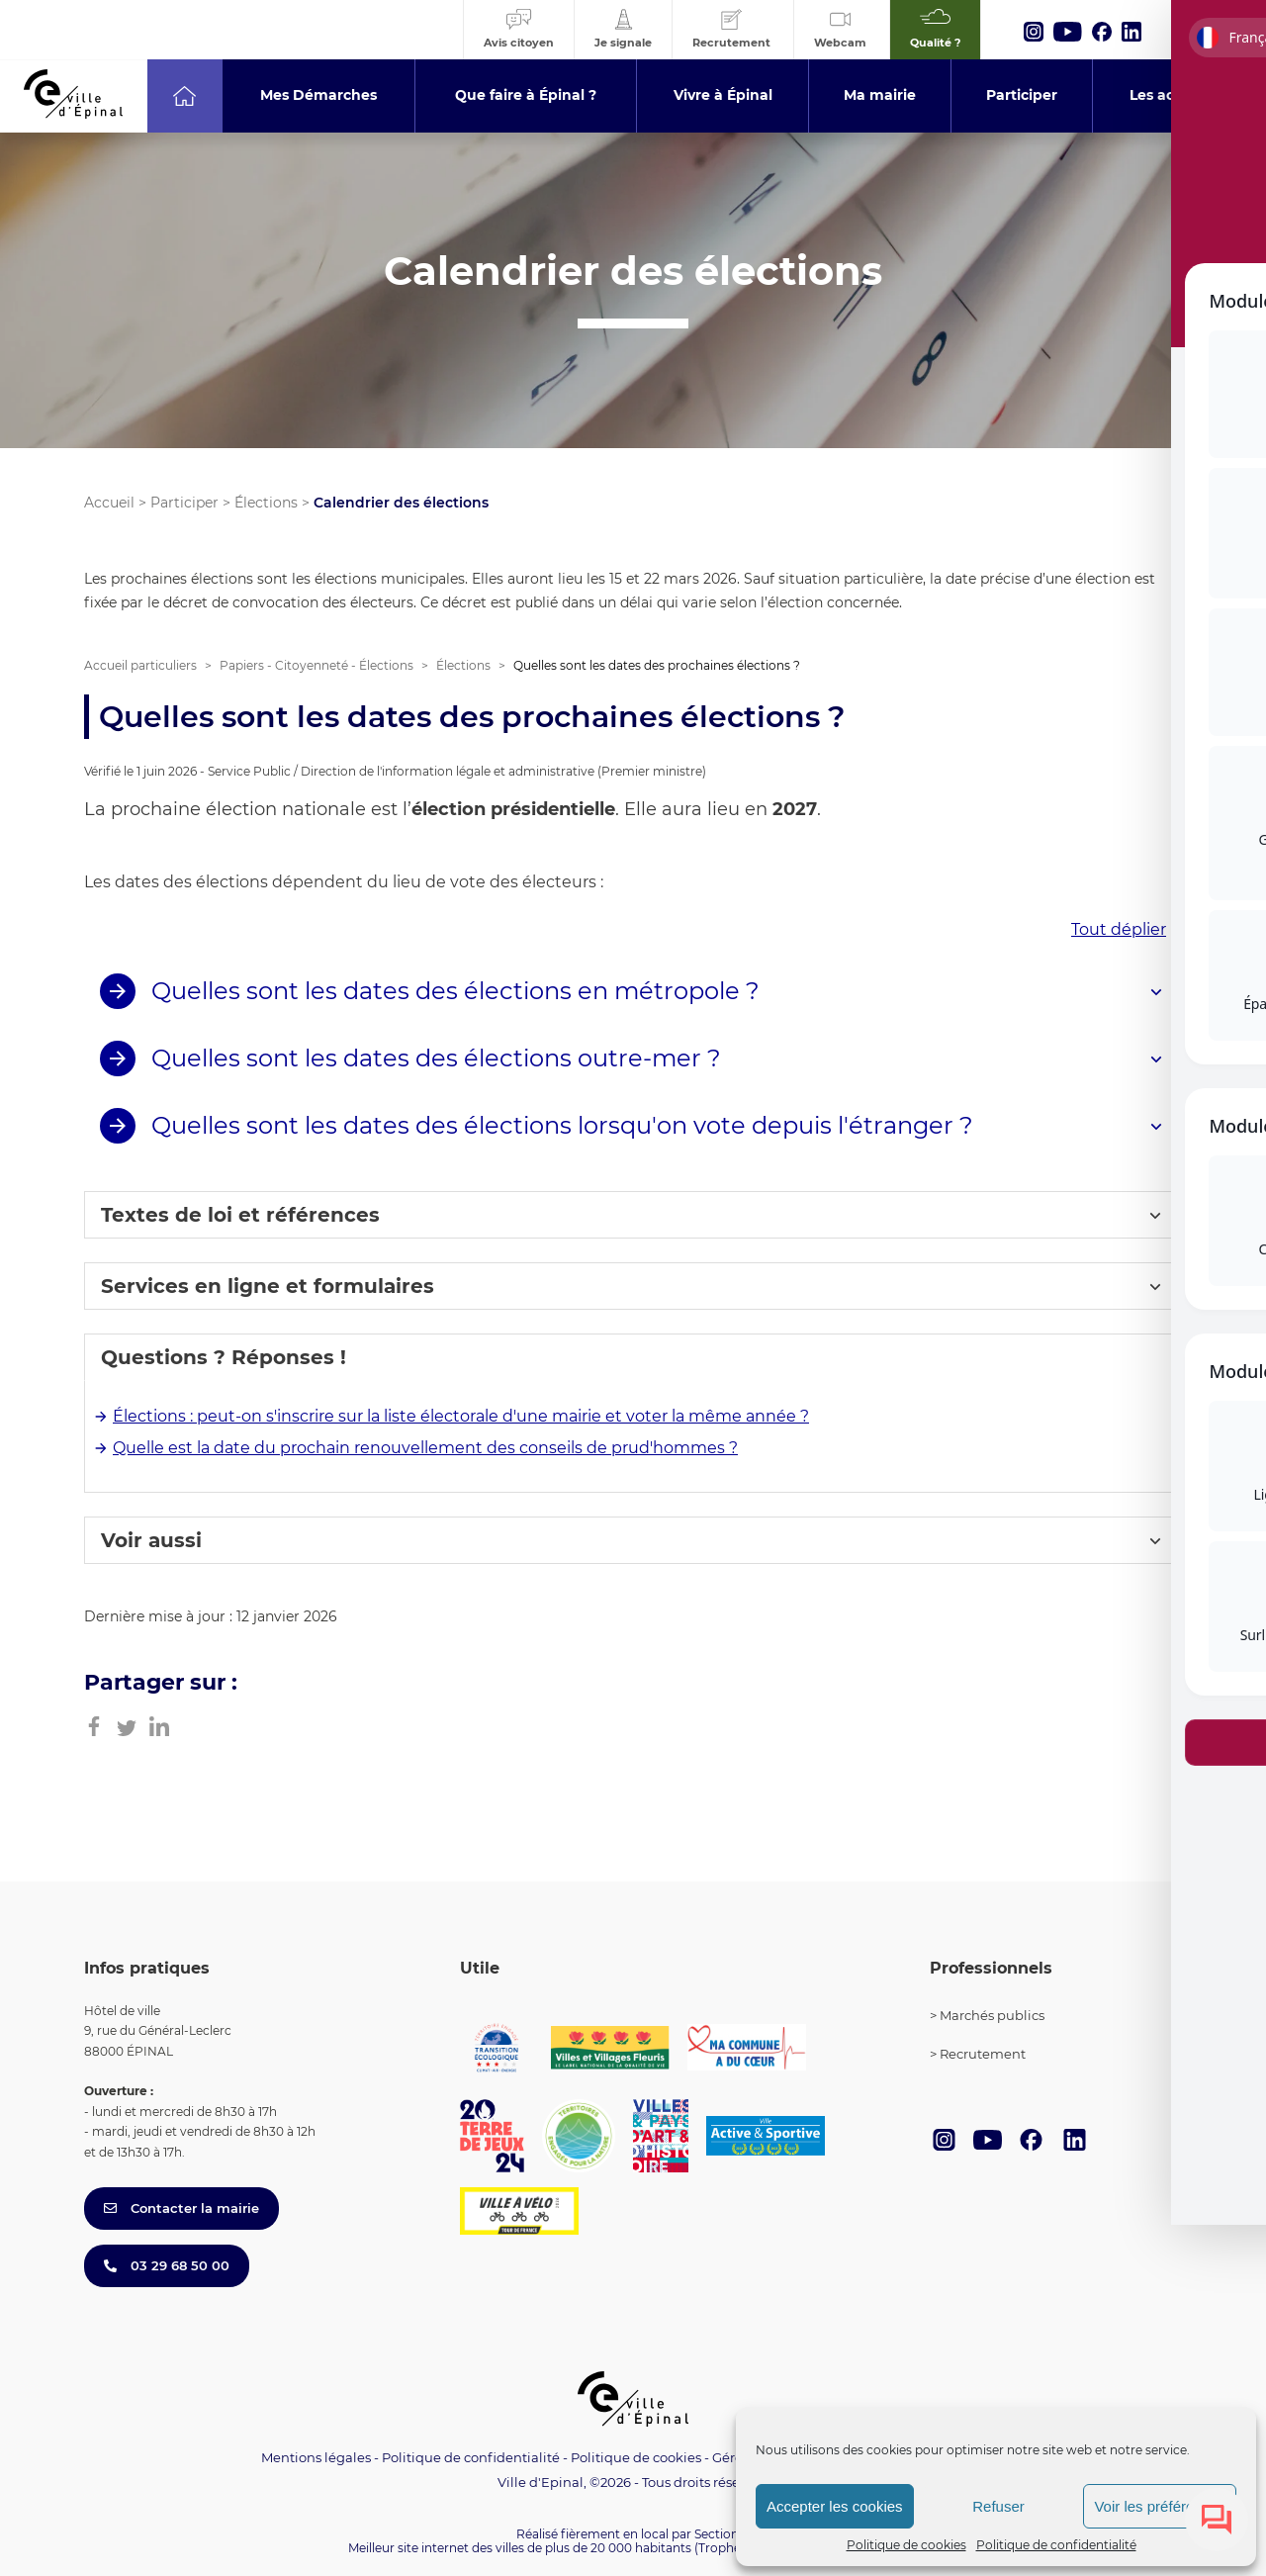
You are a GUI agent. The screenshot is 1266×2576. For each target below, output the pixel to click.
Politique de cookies (906, 2544)
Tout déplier (1118, 929)
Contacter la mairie (181, 2208)
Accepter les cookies (835, 2506)
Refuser (998, 2506)
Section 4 (722, 2534)
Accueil (109, 502)
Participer (184, 502)
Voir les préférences (1159, 2506)
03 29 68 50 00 (166, 2265)
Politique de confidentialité (1056, 2544)
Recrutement (983, 2054)
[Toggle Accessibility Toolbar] (1220, 1074)
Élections (266, 502)
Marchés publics (992, 2015)
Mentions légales (316, 2457)
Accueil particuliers (140, 665)
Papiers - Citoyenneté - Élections (316, 665)
